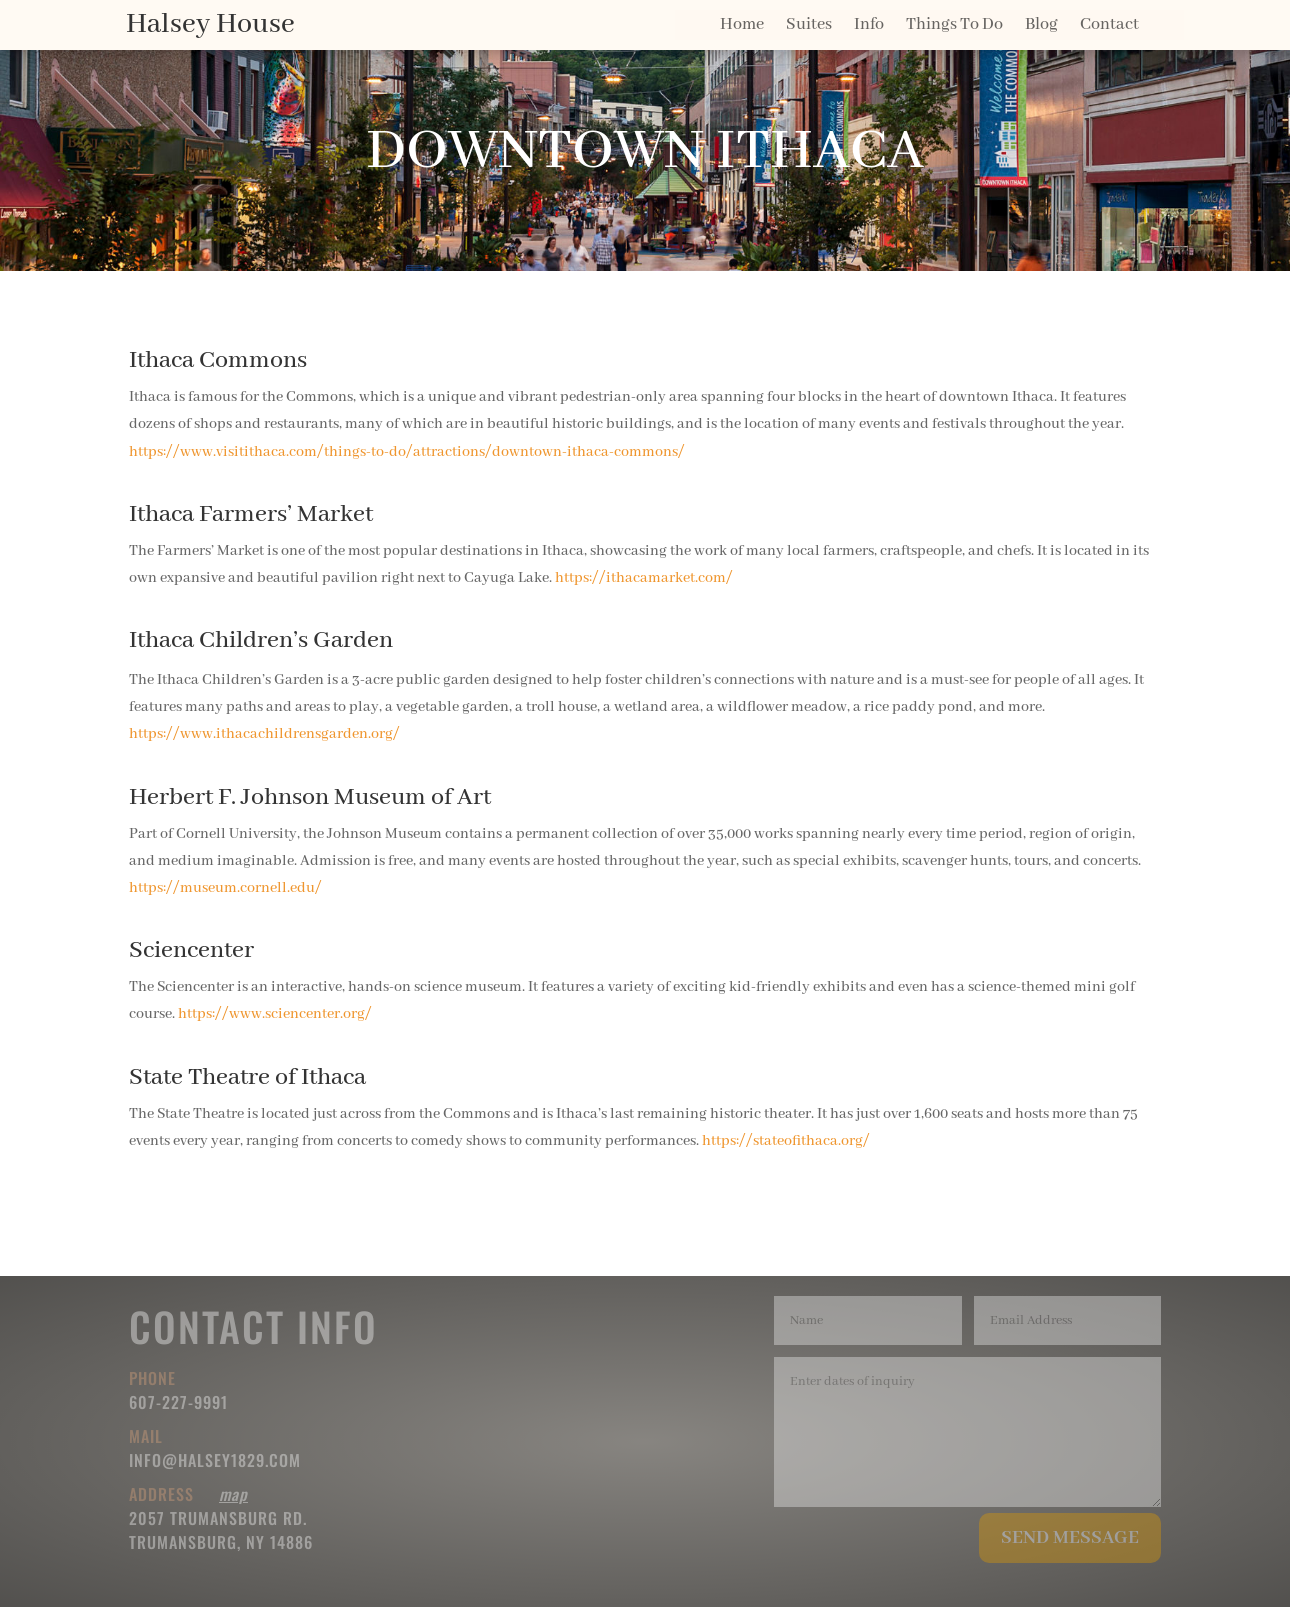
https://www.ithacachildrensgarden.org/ (264, 734)
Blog (1041, 26)
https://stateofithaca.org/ (786, 1141)
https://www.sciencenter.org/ (275, 1014)
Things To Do (954, 26)
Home (742, 26)
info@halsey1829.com (215, 1460)
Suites (809, 26)
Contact (1109, 26)
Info (869, 26)
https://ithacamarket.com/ (644, 578)
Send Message (1070, 1538)
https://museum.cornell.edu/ (225, 888)
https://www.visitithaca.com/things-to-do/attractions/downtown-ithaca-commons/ (407, 452)
